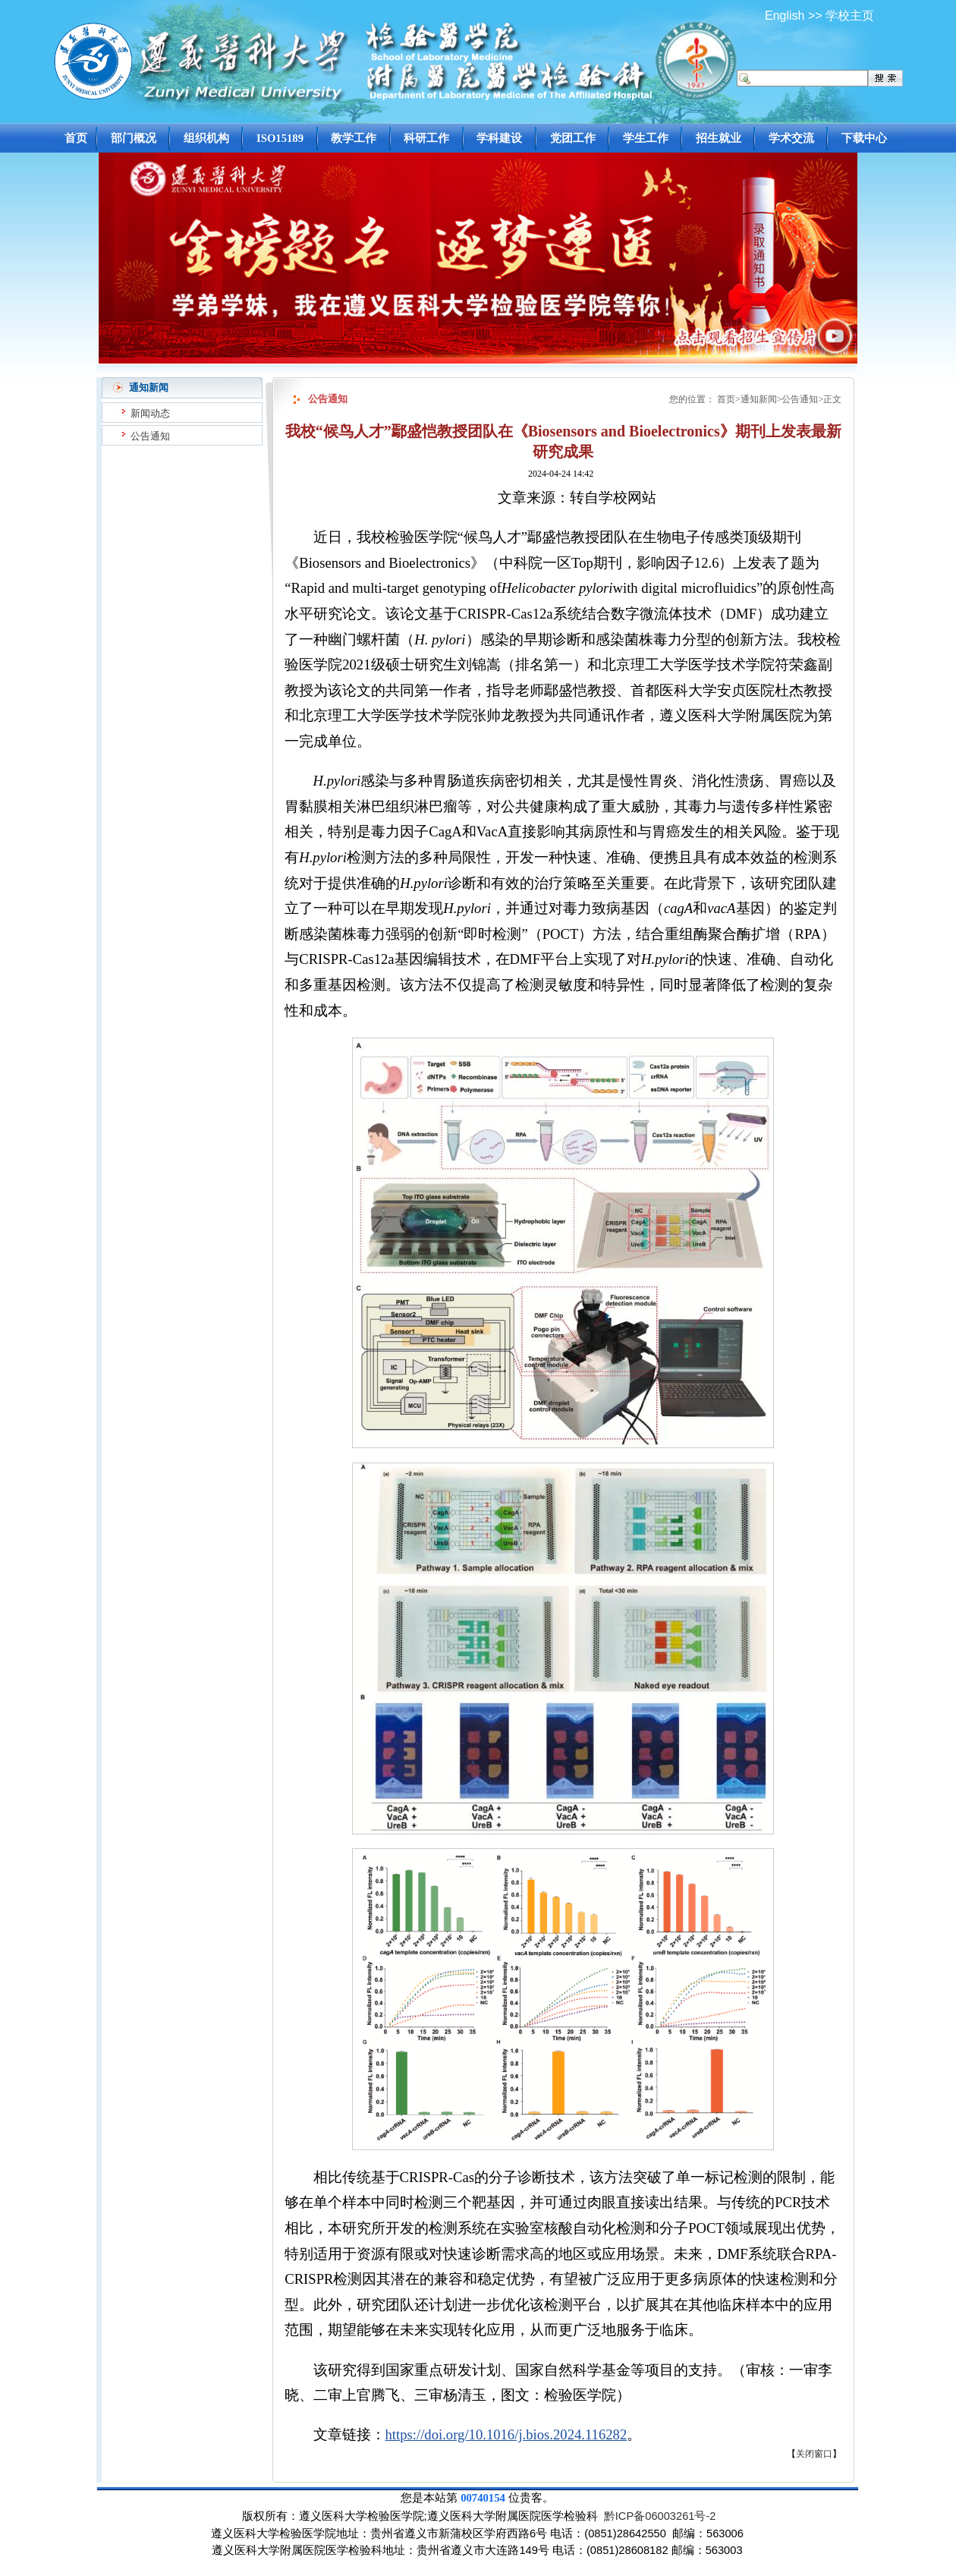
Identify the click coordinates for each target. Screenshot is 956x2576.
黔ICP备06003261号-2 (660, 2516)
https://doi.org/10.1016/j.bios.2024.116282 (506, 2434)
